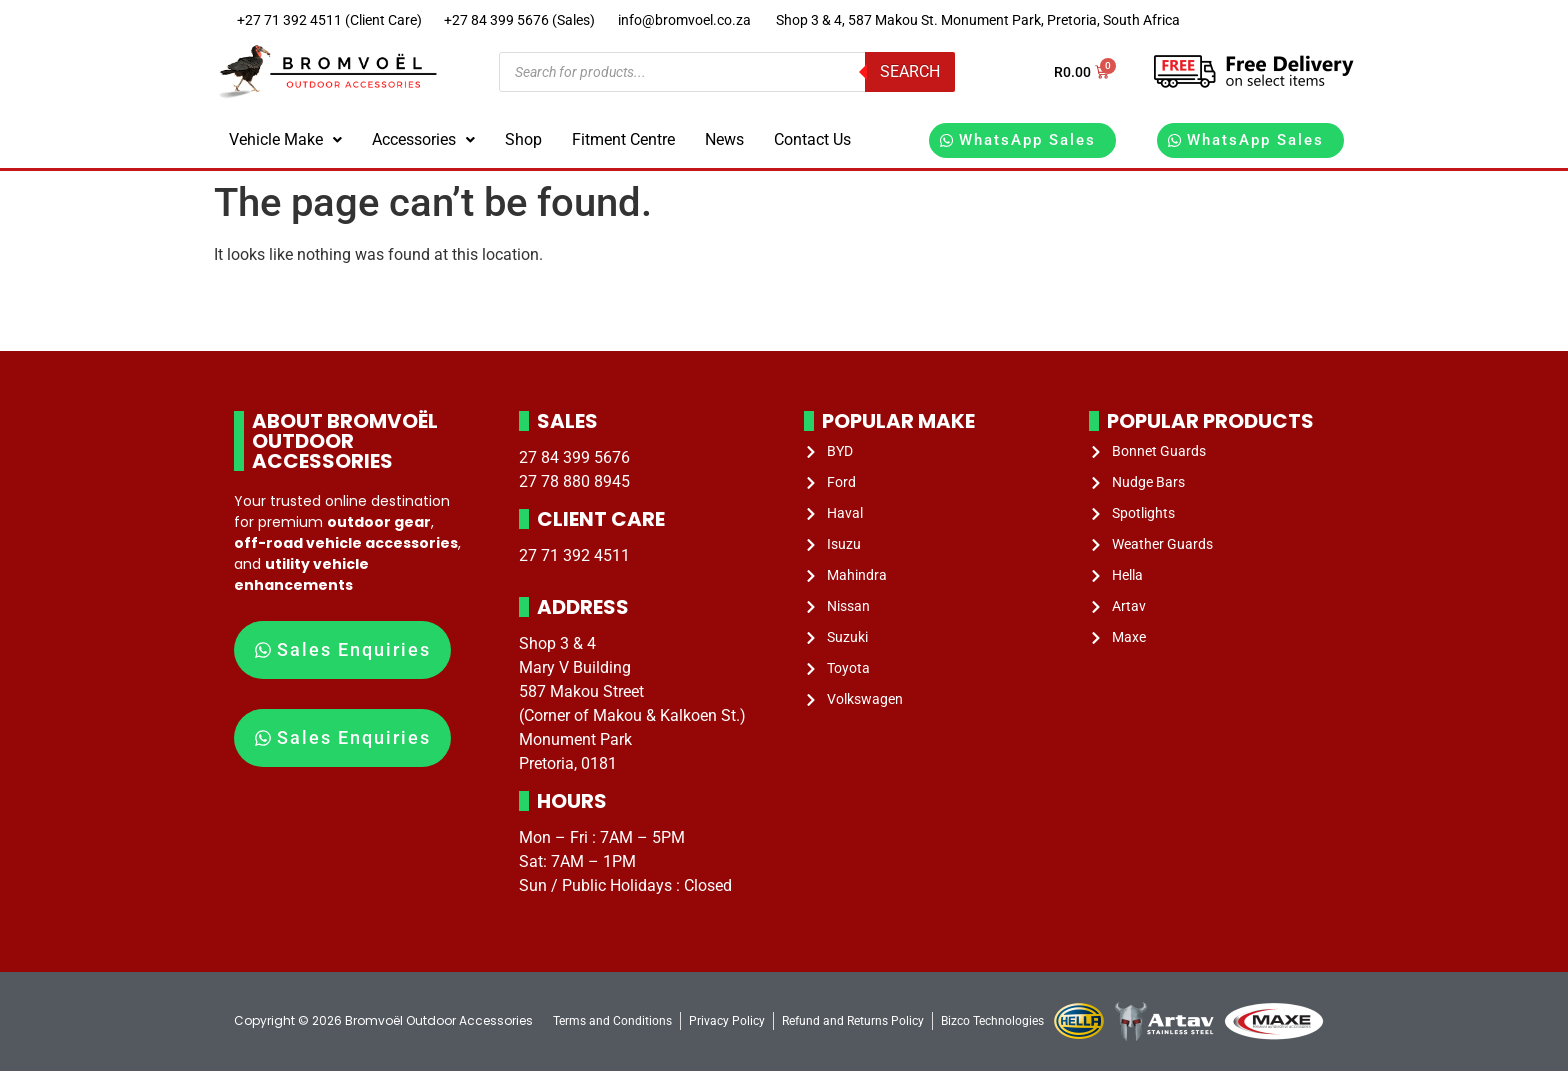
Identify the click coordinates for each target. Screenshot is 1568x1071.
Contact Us (812, 139)
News (724, 139)
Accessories (423, 139)
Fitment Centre (623, 139)
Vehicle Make (285, 139)
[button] (285, 140)
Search (910, 71)
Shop (523, 139)
